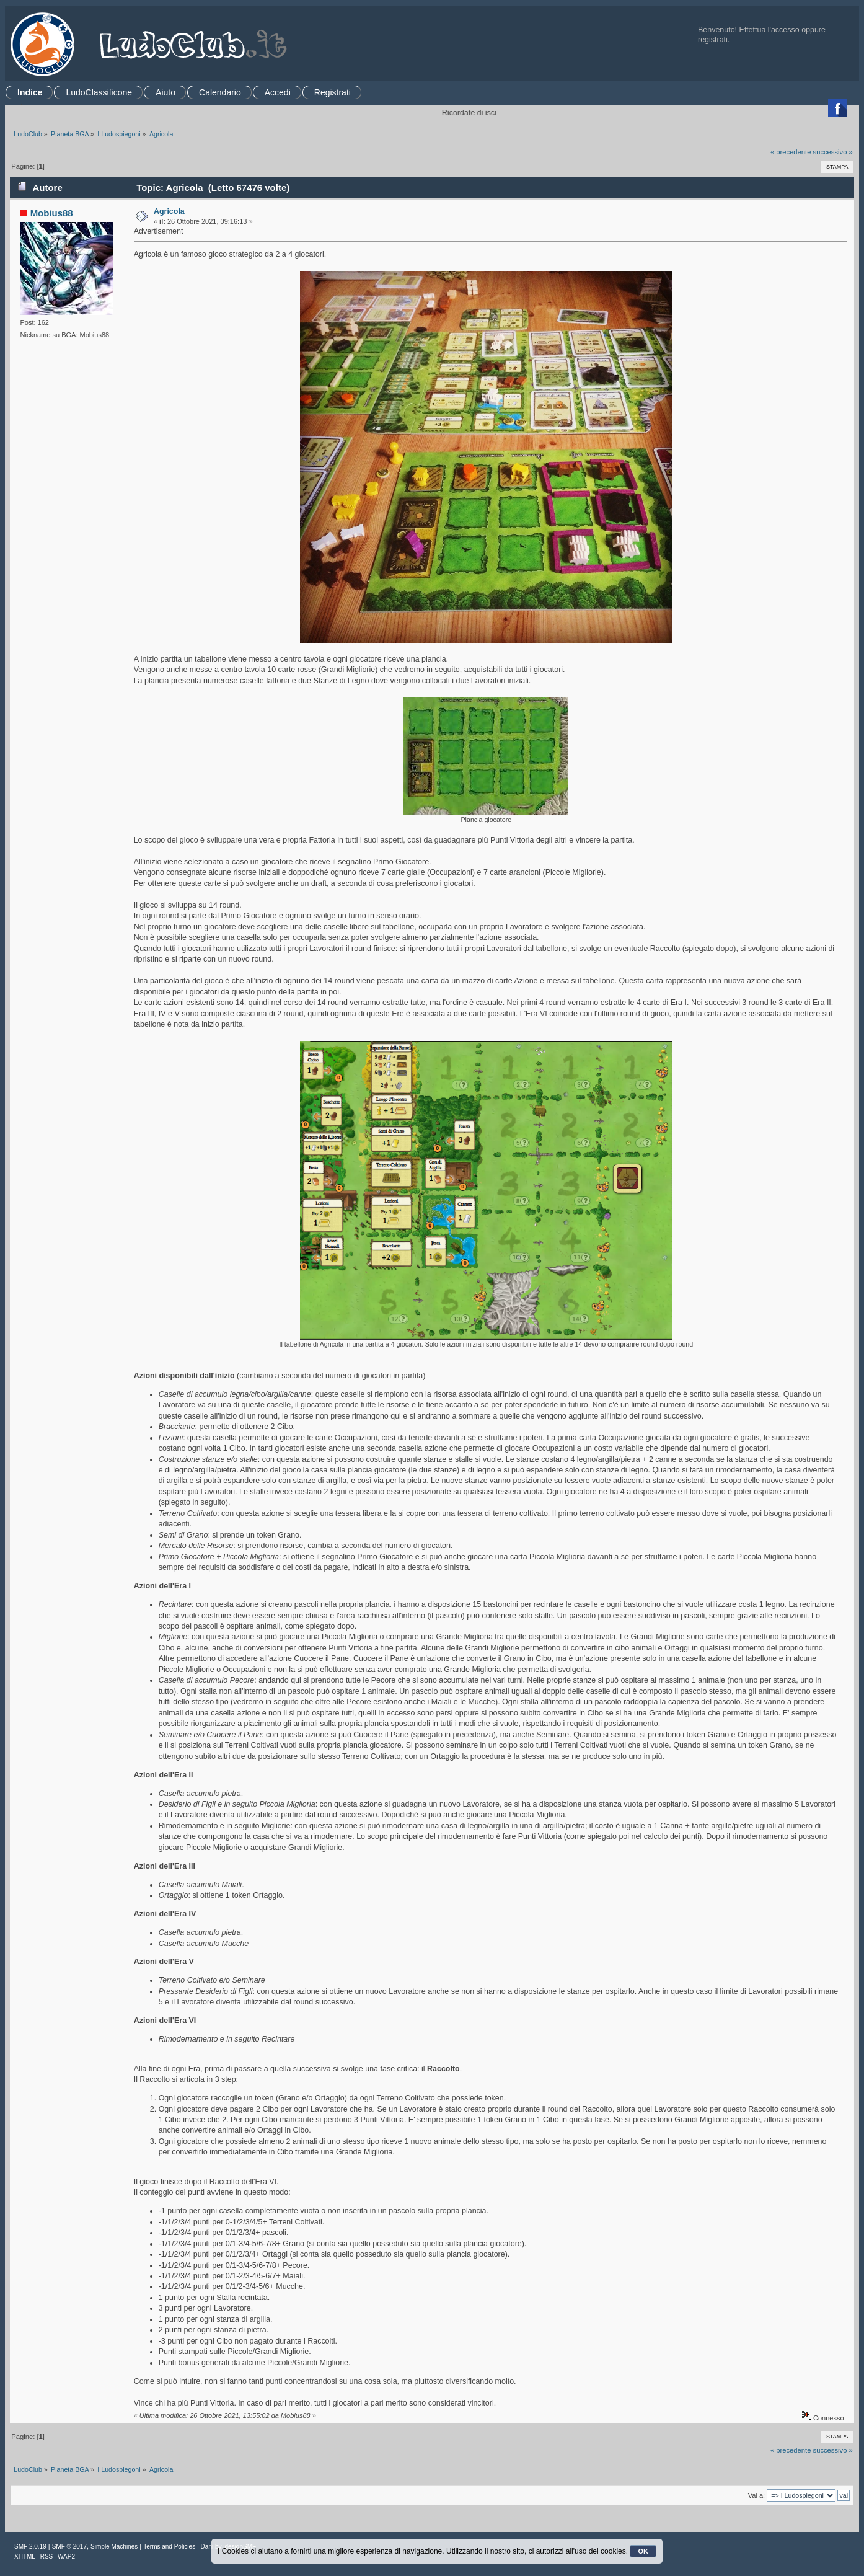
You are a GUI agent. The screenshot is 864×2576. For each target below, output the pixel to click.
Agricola (169, 211)
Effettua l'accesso (769, 29)
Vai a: (756, 2495)
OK (643, 2551)
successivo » (833, 152)
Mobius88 (51, 213)
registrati (713, 39)
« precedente (790, 152)
